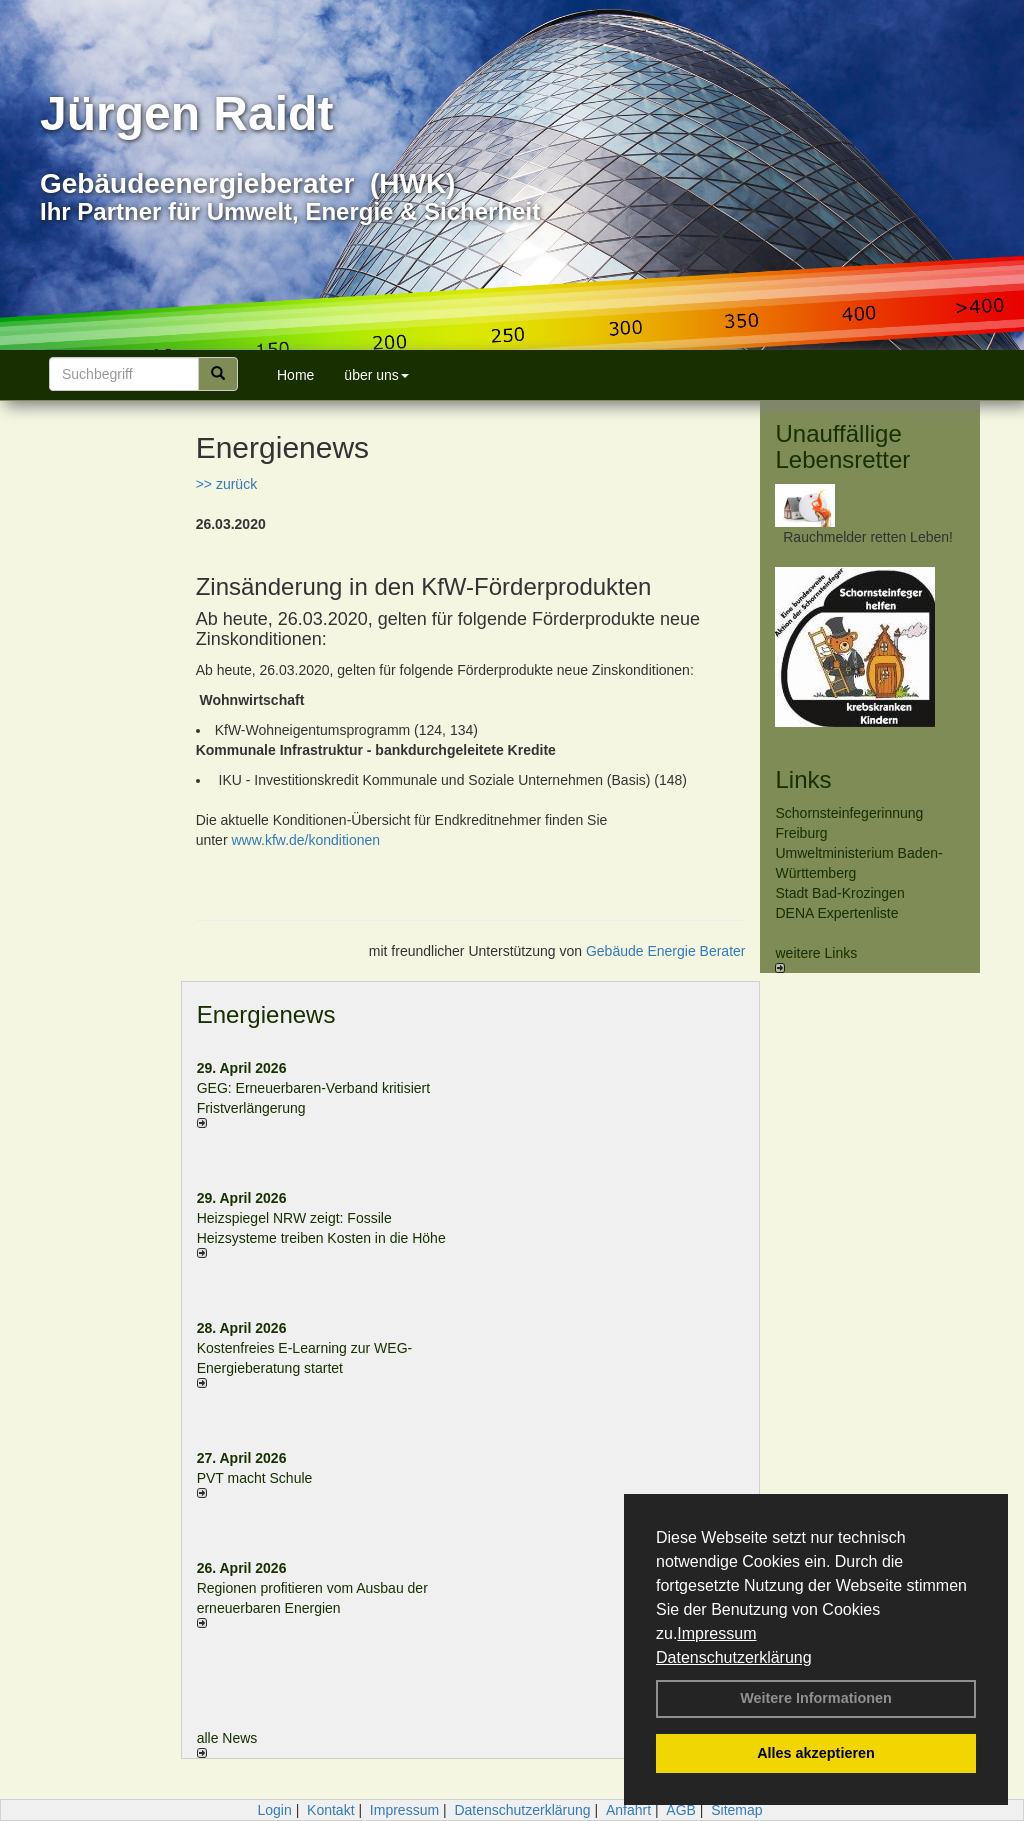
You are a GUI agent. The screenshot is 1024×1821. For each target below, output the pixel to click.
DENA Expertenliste (836, 913)
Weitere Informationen (816, 1698)
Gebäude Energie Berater (666, 951)
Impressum (716, 1633)
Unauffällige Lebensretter (842, 446)
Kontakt (330, 1810)
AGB (681, 1810)
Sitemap (736, 1810)
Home (295, 375)
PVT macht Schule (255, 1478)
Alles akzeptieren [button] (816, 1753)
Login (274, 1810)
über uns (376, 375)
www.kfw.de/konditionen (305, 840)
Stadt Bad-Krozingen (839, 893)
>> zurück (226, 484)
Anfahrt (628, 1810)
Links (803, 779)
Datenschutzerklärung (734, 1657)
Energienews (266, 1014)
